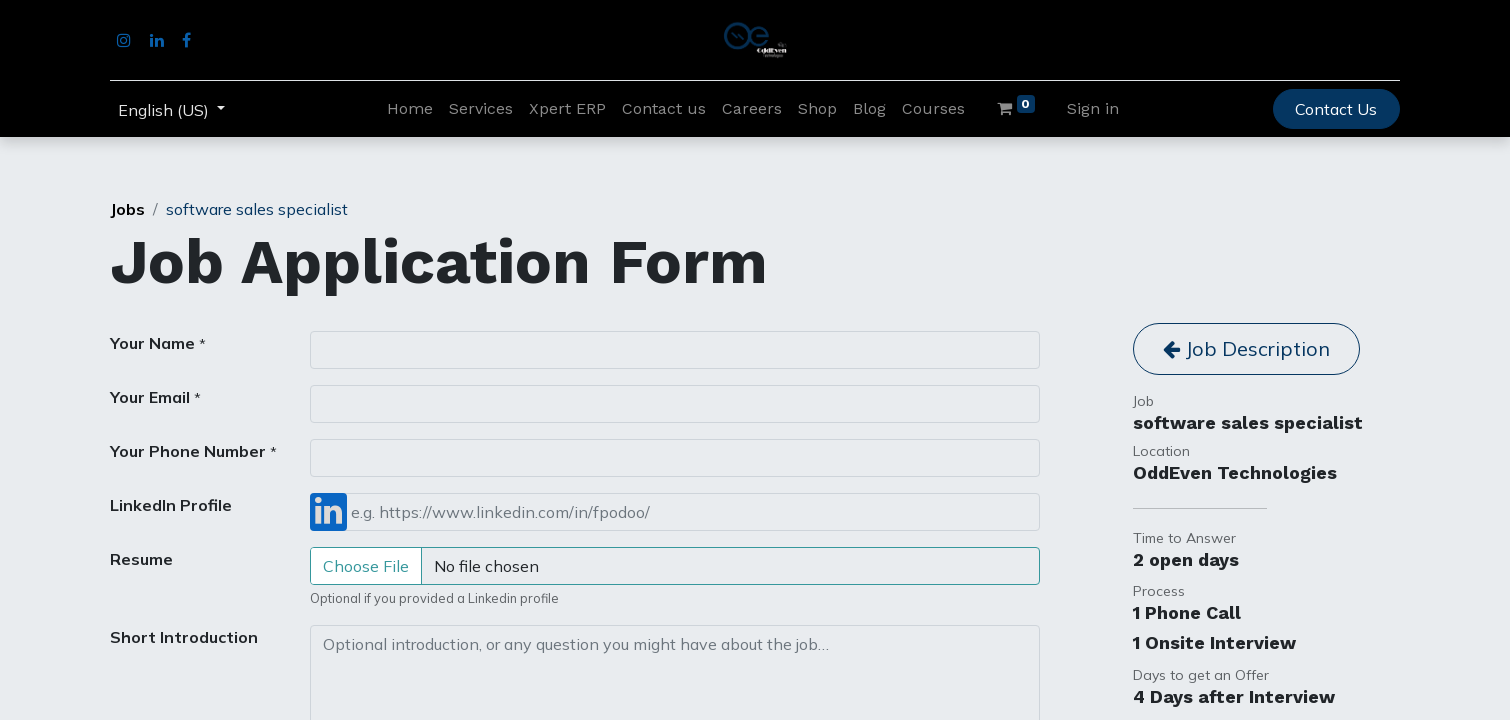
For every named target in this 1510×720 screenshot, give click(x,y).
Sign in (1093, 108)
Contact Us (1336, 109)
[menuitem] (410, 109)
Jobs (127, 209)
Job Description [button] (1246, 348)
